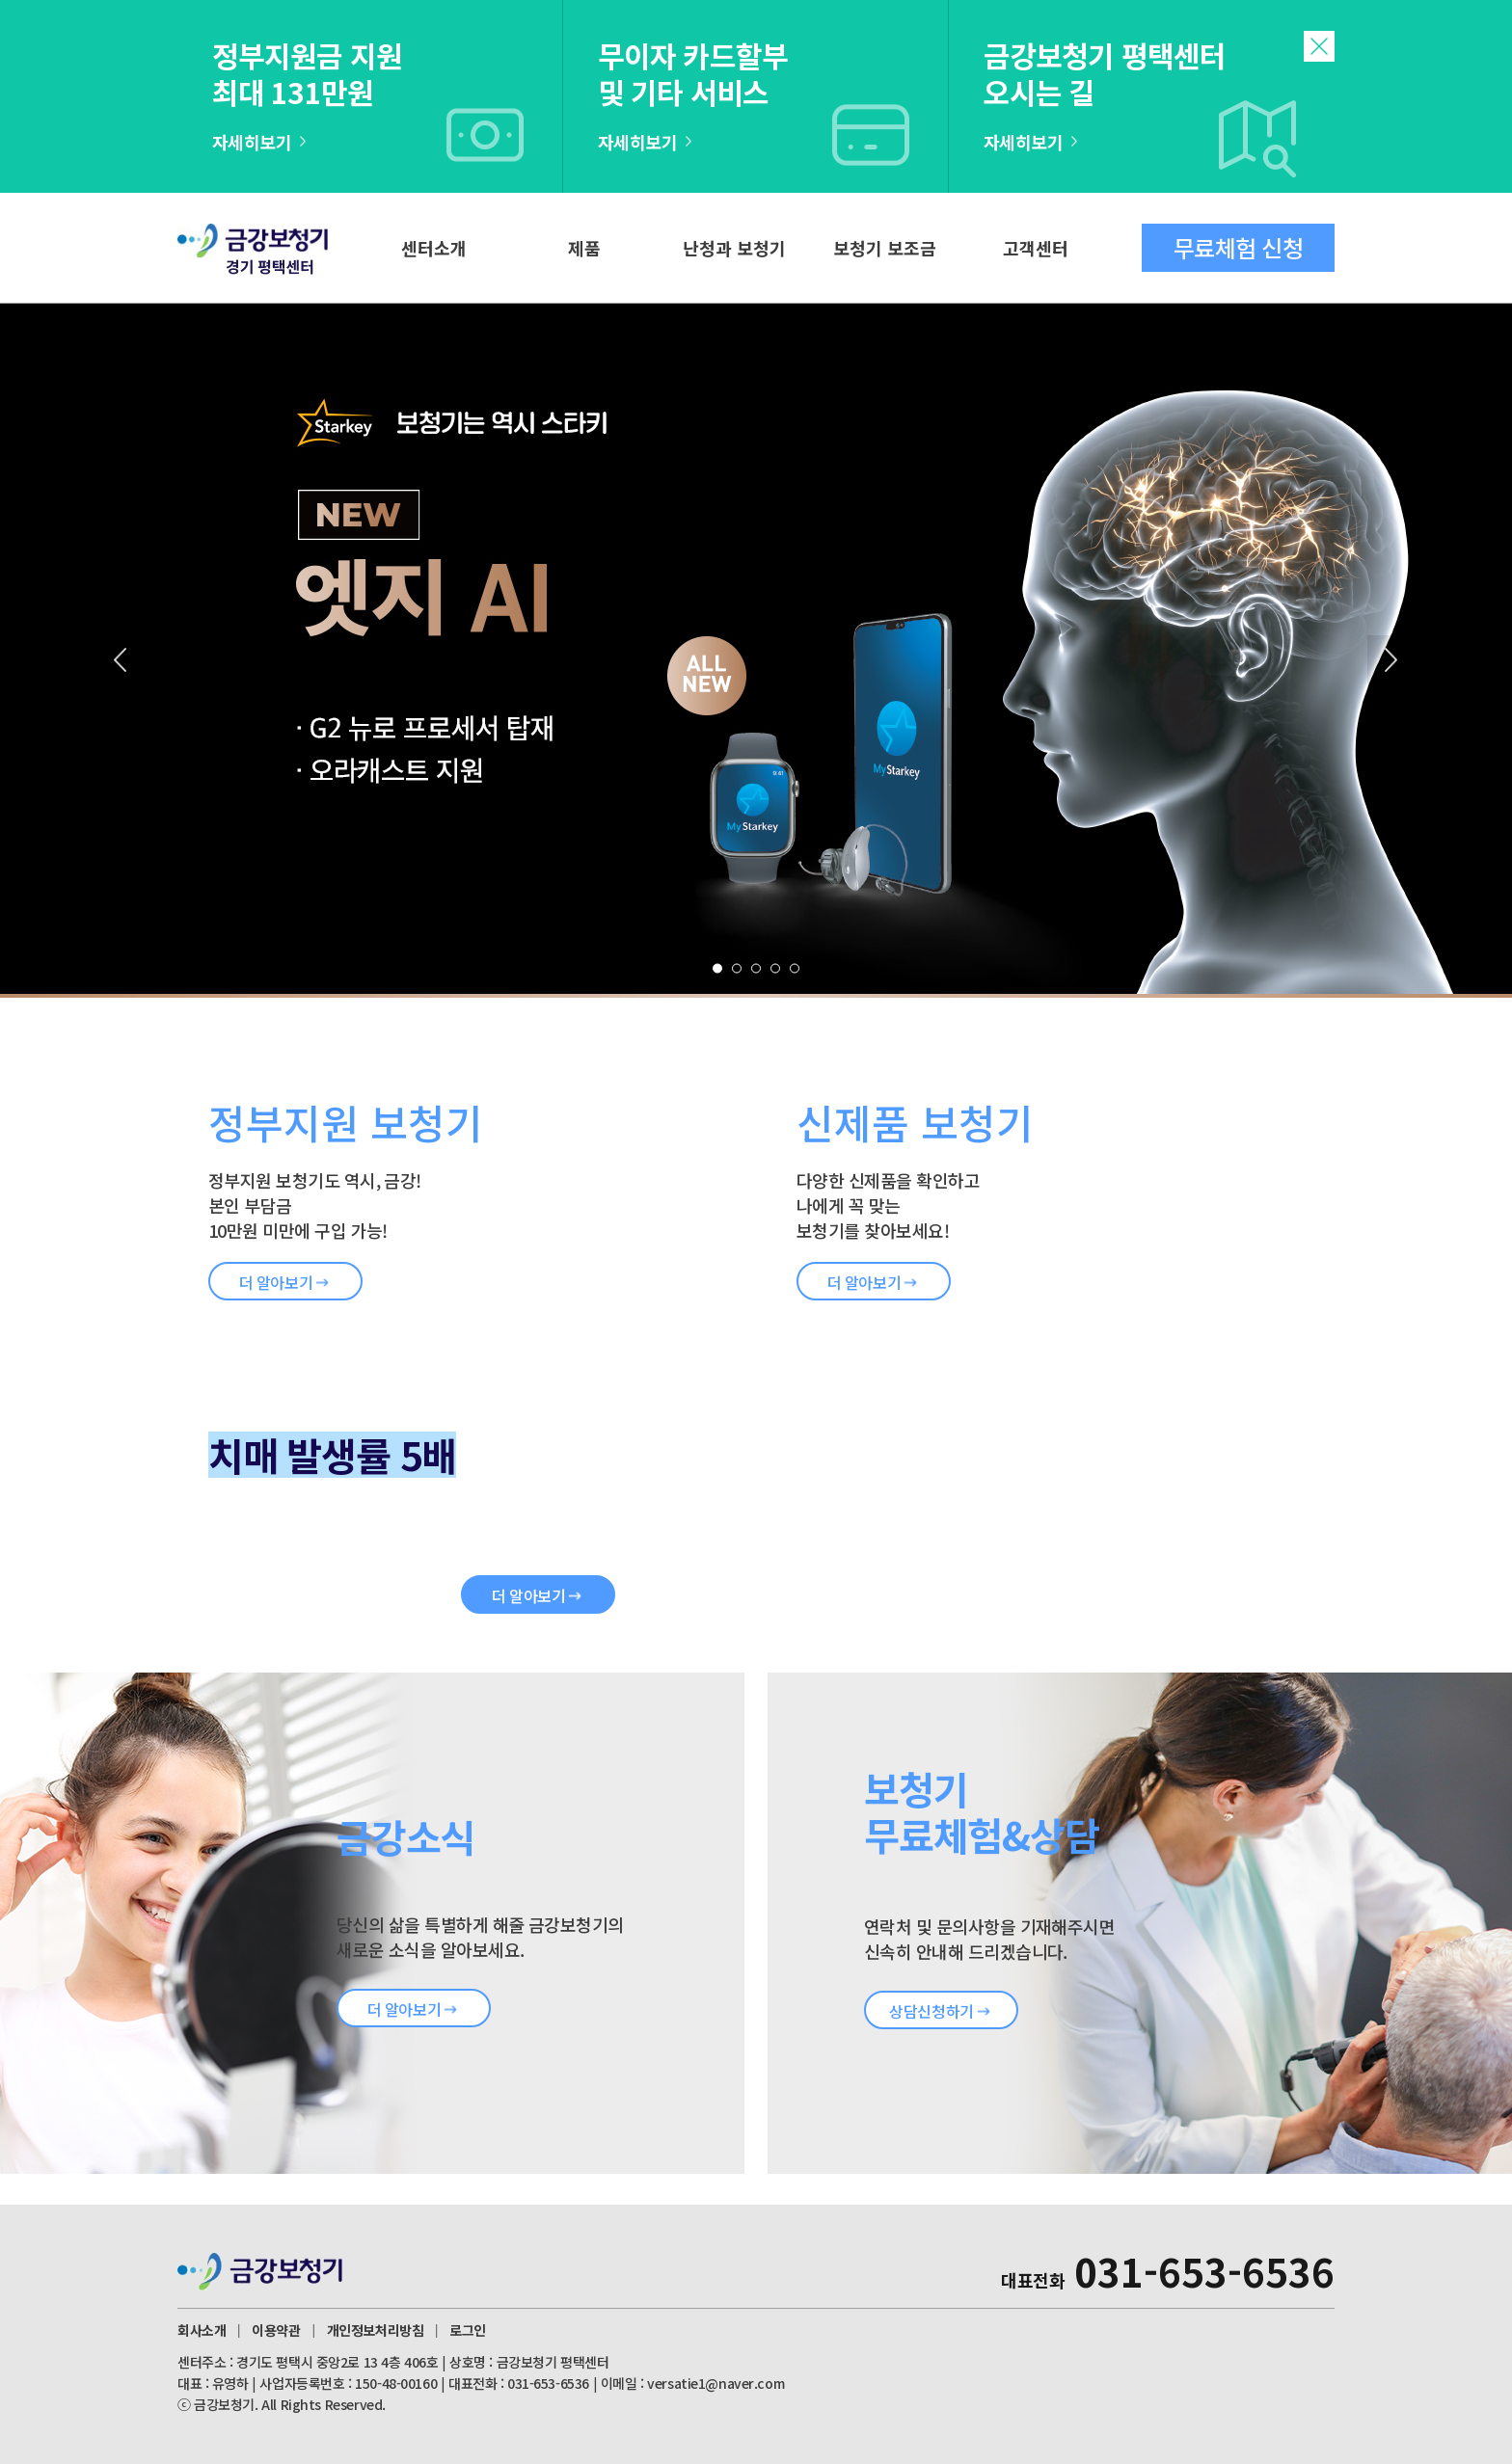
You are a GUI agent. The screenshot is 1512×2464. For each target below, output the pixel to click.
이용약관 (276, 2330)
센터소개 (434, 247)
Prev (120, 659)
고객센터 (1035, 247)
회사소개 (201, 2330)
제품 (584, 247)
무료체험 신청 (1238, 247)
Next (1391, 659)
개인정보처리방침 (375, 2330)
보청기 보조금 (884, 247)
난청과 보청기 (734, 247)
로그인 (467, 2330)
